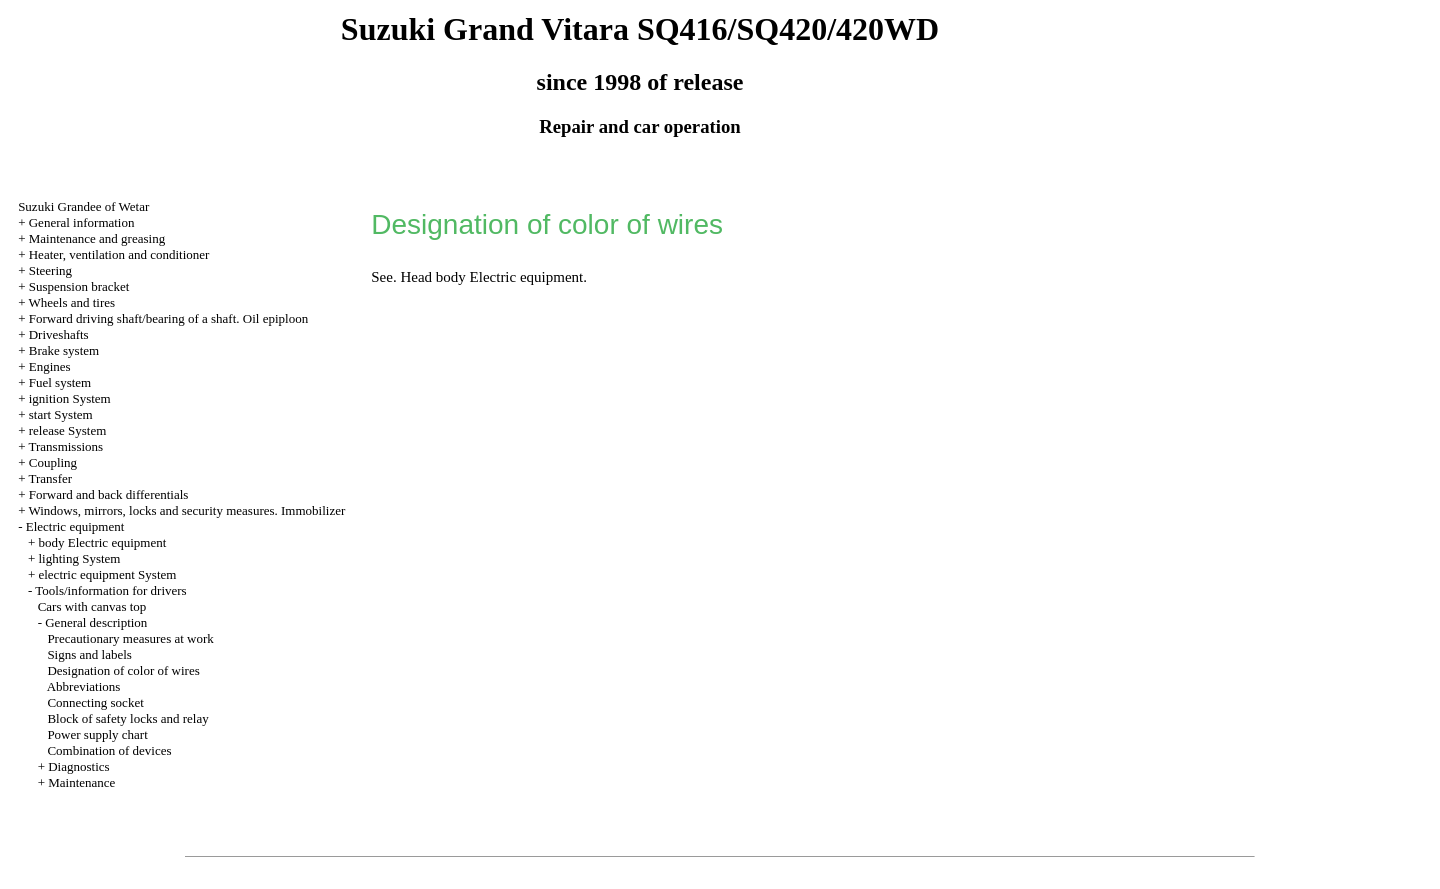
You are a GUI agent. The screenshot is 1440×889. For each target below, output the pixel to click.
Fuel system (60, 382)
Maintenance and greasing (97, 238)
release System (68, 430)
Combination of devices (109, 750)
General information (82, 222)
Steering (50, 270)
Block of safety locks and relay (127, 718)
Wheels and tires (71, 302)
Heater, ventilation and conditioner (119, 254)
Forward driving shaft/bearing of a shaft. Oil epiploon (168, 318)
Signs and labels (89, 654)
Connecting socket (95, 702)
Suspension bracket (79, 286)
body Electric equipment (102, 542)
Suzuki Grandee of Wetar (83, 206)
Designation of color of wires (123, 670)
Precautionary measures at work (130, 638)
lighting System (79, 558)
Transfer (50, 478)
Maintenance (81, 782)
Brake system (64, 350)
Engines (50, 366)
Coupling (53, 462)
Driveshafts (59, 334)
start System (61, 414)
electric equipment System (107, 574)
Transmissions (65, 446)
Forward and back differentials (109, 494)
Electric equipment (75, 526)
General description (96, 622)
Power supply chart (97, 734)
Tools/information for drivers (110, 590)
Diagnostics (78, 766)
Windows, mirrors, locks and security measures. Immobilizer (186, 510)
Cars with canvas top (92, 606)
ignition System (70, 398)
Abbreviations (84, 686)
